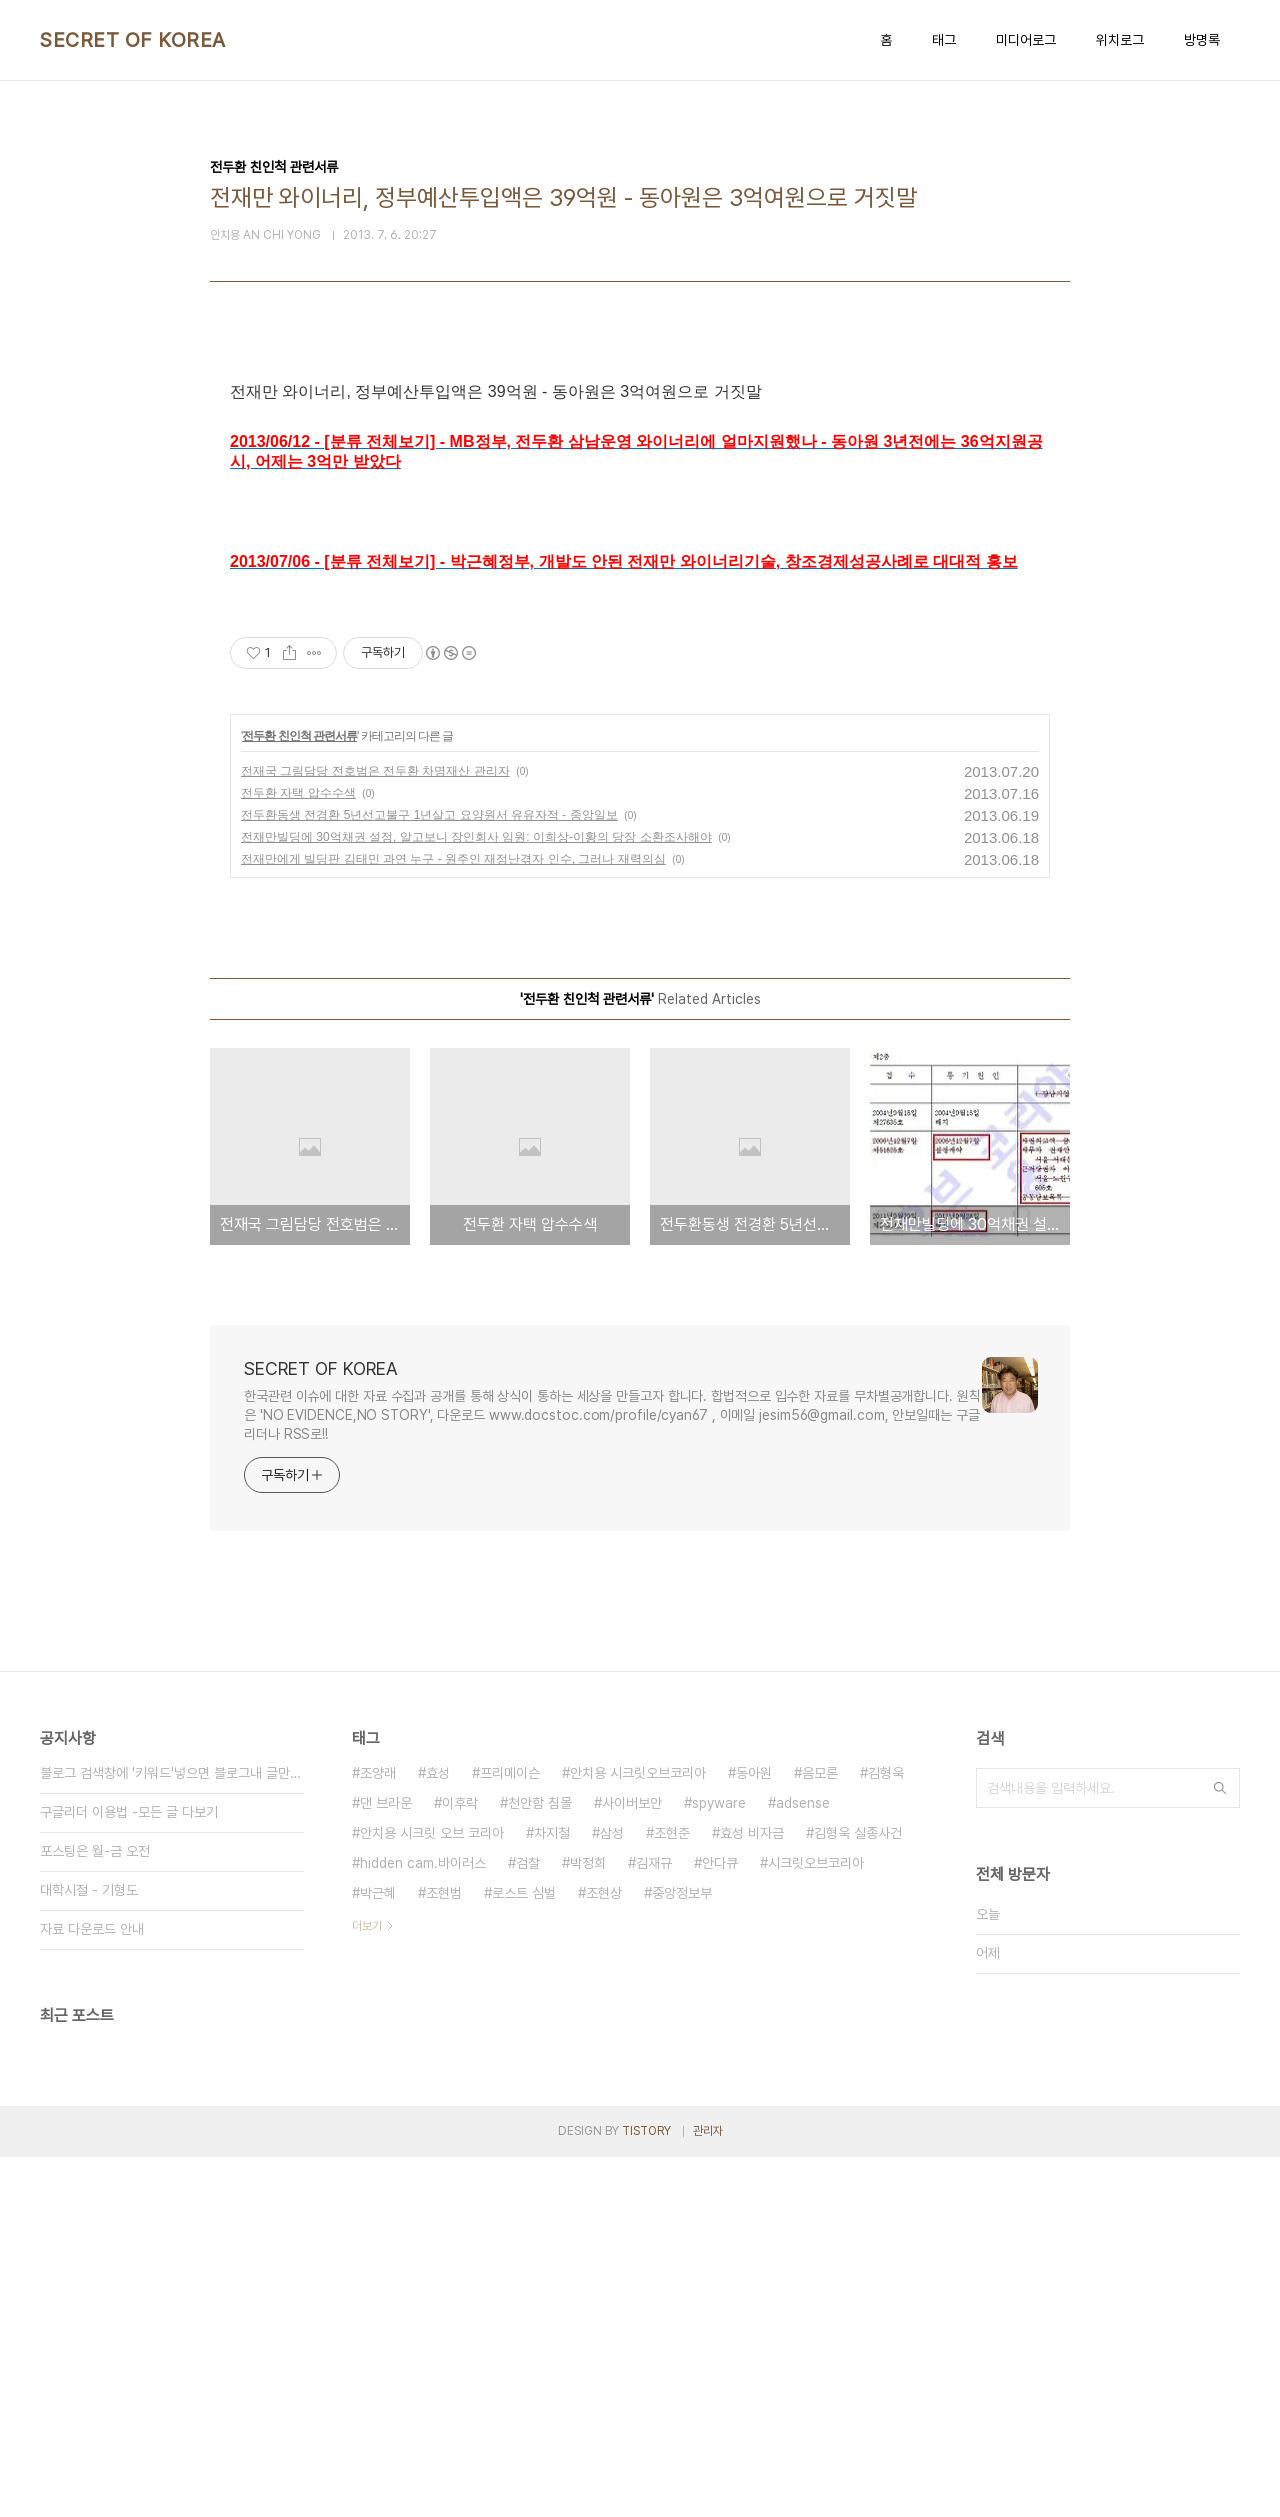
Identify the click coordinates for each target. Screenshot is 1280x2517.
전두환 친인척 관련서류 (299, 1096)
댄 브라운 (386, 2163)
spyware (719, 2163)
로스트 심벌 (524, 2253)
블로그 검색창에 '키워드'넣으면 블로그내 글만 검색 (172, 2133)
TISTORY (646, 2491)
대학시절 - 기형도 (89, 2250)
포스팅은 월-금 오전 (95, 2211)
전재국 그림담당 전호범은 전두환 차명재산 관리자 (375, 1131)
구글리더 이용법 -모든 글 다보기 (129, 2172)
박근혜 (378, 2253)
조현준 (672, 2193)
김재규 (654, 2223)
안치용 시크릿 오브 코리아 (432, 2193)
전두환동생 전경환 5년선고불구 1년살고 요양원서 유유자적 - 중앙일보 (429, 1175)
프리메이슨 (510, 2133)
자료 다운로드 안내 (92, 2289)
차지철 (552, 2193)
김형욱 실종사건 (858, 2193)
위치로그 (1120, 40)
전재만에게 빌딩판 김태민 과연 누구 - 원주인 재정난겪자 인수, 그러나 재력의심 (453, 1219)
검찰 (528, 2223)
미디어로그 (1026, 40)
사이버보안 (632, 2163)
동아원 (754, 2133)
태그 (944, 40)
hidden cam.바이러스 (423, 2223)
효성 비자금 (752, 2193)
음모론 (820, 2133)
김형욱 (886, 2133)
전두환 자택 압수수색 (298, 1153)
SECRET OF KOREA (133, 40)
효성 (438, 2133)
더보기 (367, 2286)
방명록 (1202, 40)
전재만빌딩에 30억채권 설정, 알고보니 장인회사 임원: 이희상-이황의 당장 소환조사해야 (476, 1197)
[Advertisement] (640, 552)
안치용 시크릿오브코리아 (638, 2133)
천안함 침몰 (540, 2163)
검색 (1220, 2148)
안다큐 (720, 2223)
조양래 (378, 2133)
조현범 (444, 2253)
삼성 (612, 2193)
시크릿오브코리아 (816, 2223)
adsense (803, 2163)
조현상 (604, 2253)
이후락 (460, 2163)
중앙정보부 (682, 2253)
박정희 (588, 2223)
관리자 (708, 2491)
